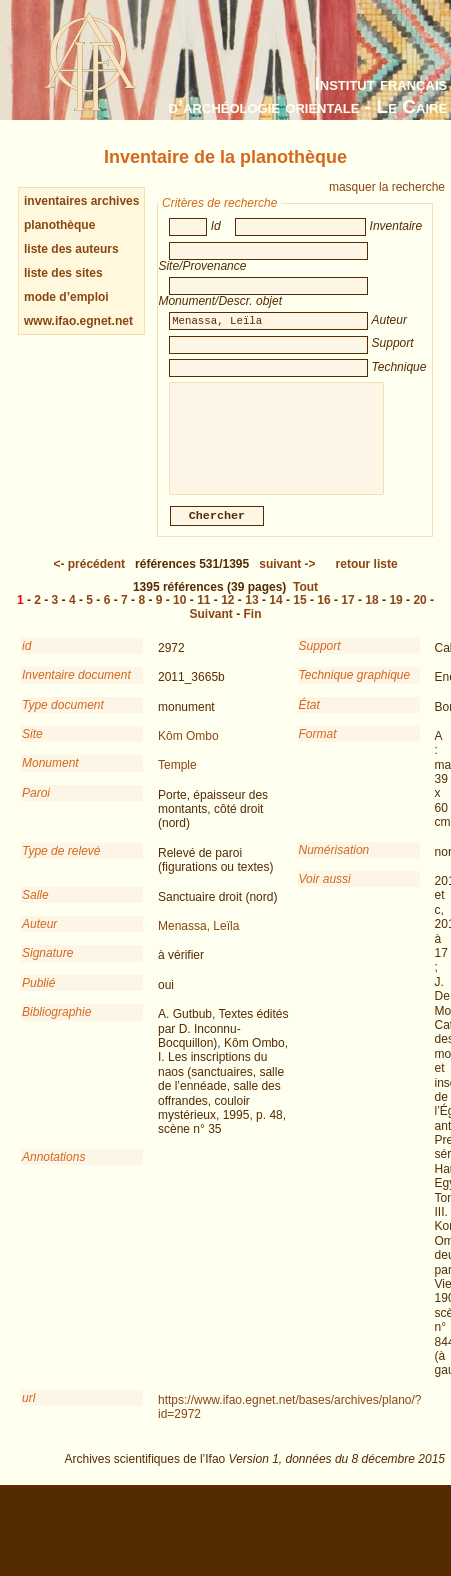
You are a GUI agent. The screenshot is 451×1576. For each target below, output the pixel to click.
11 (203, 614)
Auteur (39, 938)
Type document (63, 719)
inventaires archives (81, 201)
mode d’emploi (66, 297)
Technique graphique (355, 689)
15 (299, 614)
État (309, 719)
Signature (47, 967)
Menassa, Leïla (198, 940)
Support (320, 660)
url (28, 1412)
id (26, 660)
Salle (35, 909)
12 (227, 614)
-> (287, 578)
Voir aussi (325, 893)
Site (32, 748)
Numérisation (334, 864)
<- (89, 578)
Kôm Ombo (188, 750)
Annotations (53, 1171)
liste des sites (63, 273)
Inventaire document (76, 689)
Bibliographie (56, 1026)
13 (251, 614)
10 (179, 614)
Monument (50, 777)
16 (323, 614)
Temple (177, 779)
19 (395, 614)
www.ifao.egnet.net (78, 321)
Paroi (36, 807)
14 (275, 614)
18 (371, 614)
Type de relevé (61, 865)
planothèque (59, 225)
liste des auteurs (71, 249)
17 (347, 614)
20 (419, 614)
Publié (38, 997)
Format (318, 748)
